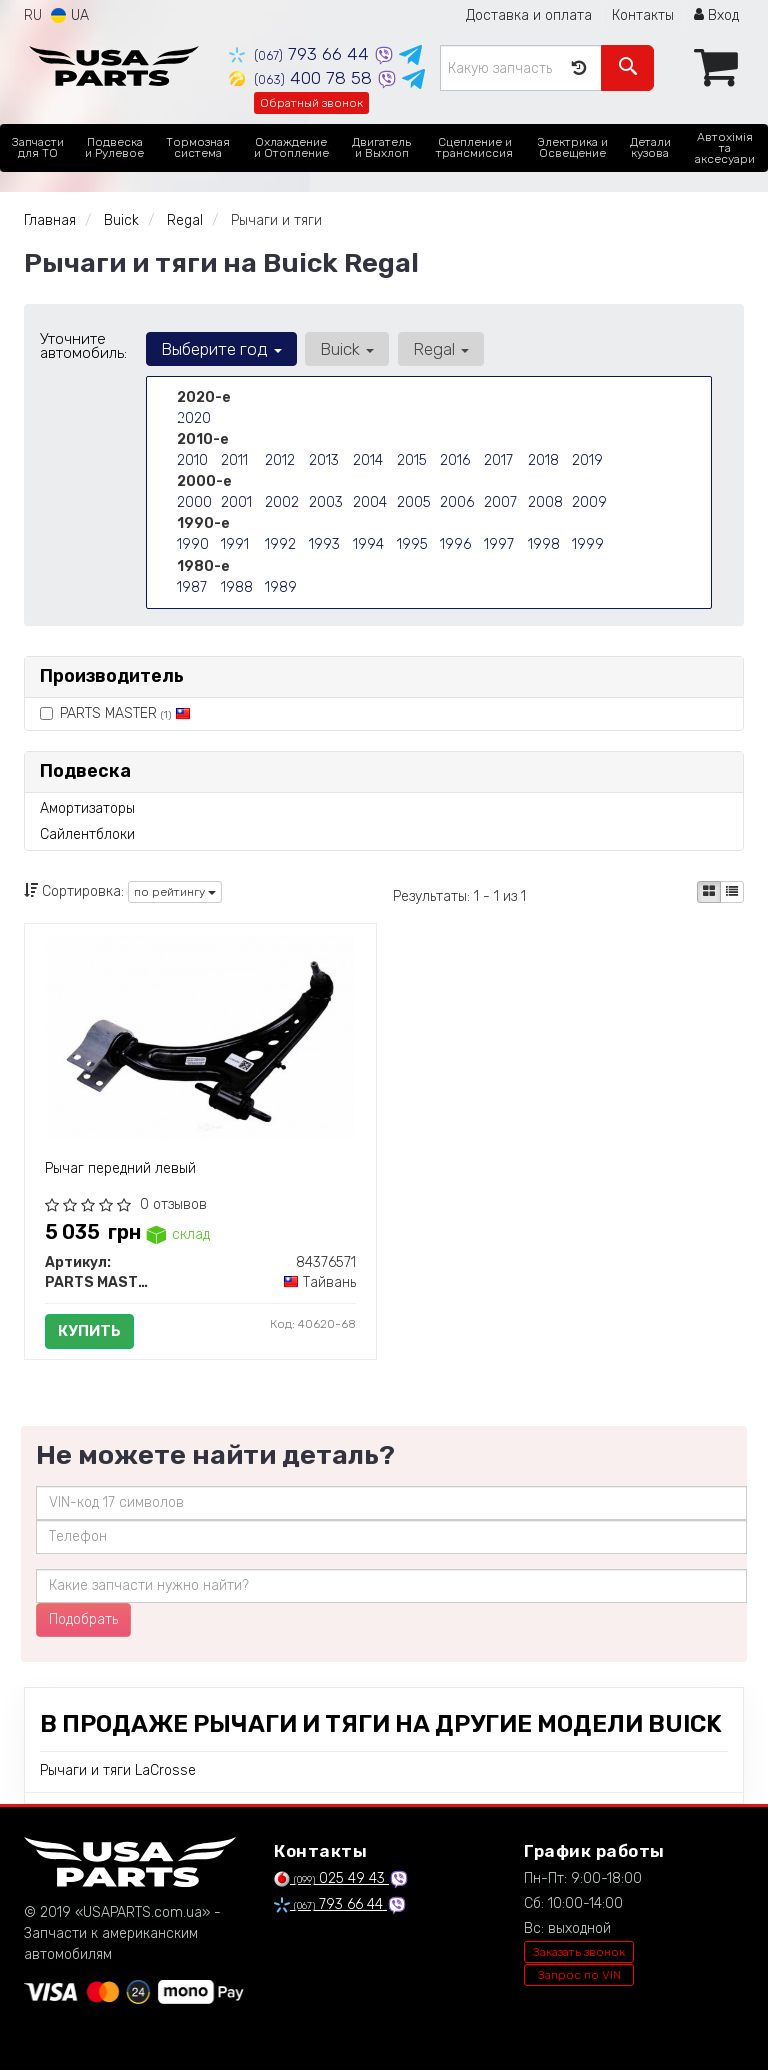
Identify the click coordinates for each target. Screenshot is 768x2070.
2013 (324, 460)
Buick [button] (347, 349)
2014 (368, 460)
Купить (89, 1331)
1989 (281, 586)
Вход (716, 15)
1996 (455, 544)
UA (70, 15)
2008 (545, 502)
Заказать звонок (579, 1952)
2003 (326, 502)
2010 (192, 460)
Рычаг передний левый (120, 1168)
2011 (234, 460)
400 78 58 (303, 78)
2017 (498, 460)
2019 (587, 460)
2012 (280, 460)
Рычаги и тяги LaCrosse (118, 1770)
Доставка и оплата (529, 15)
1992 (280, 544)
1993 (324, 544)
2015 (412, 460)
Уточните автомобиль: (83, 346)
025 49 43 (331, 1878)
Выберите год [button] (221, 349)
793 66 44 (301, 54)
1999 (588, 544)
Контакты (643, 15)
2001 (236, 502)
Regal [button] (440, 349)
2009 (589, 502)
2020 (194, 418)
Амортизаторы (87, 808)
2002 (282, 502)
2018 (543, 460)
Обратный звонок (311, 103)
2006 (457, 502)
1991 (235, 544)
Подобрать (83, 1619)
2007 (500, 502)
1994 (368, 544)
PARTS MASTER (115, 713)
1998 (544, 544)
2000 (194, 502)
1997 (499, 544)
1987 (192, 586)
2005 (414, 502)
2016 (455, 460)
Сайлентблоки (87, 834)
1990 (193, 544)
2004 (370, 502)
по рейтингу (175, 892)
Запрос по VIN (579, 1975)
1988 (237, 586)
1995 (412, 544)
